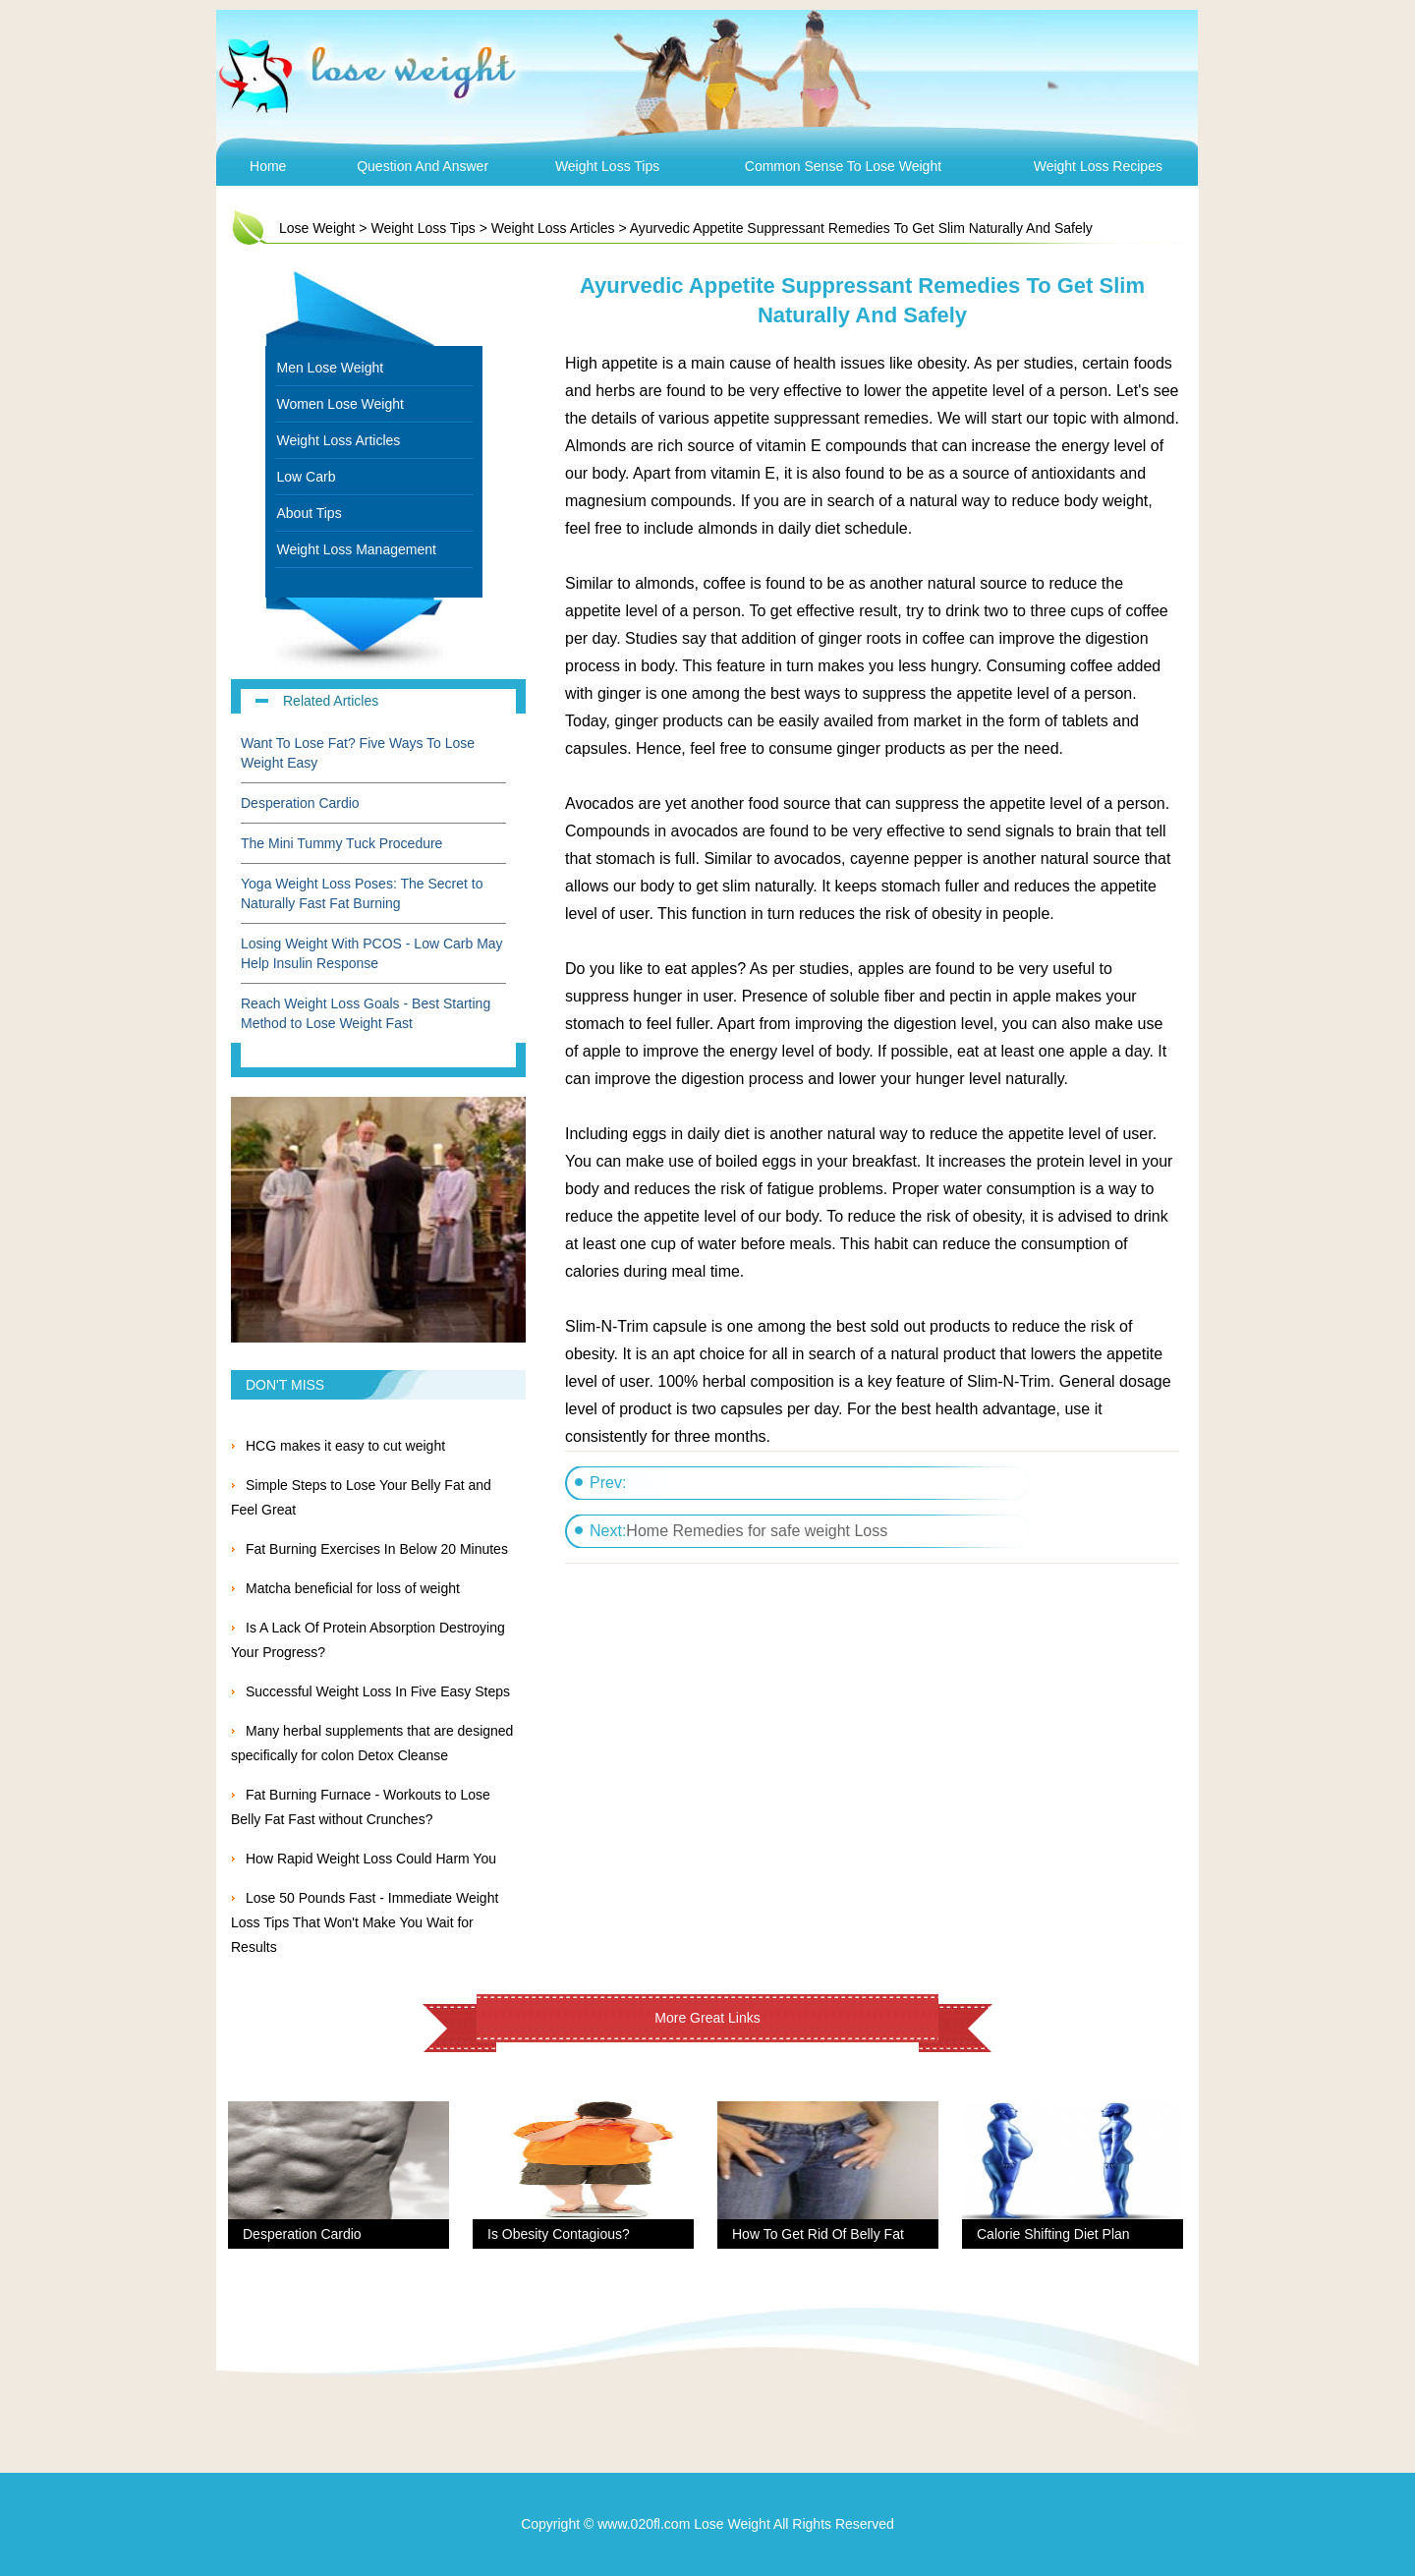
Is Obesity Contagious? (558, 2234)
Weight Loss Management (356, 549)
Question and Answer (422, 166)
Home (268, 166)
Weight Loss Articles (553, 228)
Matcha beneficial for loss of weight (353, 1588)
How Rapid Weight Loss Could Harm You (371, 1858)
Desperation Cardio (300, 803)
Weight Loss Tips (607, 166)
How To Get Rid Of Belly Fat (818, 2234)
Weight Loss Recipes (1098, 166)
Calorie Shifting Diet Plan (1053, 2234)
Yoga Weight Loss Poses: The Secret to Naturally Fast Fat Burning (361, 893)
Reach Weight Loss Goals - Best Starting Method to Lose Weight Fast (365, 1013)
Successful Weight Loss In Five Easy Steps (378, 1691)
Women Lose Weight (340, 404)
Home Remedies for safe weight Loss (756, 1530)
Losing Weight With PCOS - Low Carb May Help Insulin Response (372, 953)
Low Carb (306, 477)
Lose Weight (317, 228)
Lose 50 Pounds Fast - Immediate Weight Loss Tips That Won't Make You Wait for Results (364, 1922)
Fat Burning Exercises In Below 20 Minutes (377, 1549)
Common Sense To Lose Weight (843, 166)
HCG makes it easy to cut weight (345, 1446)
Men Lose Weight (330, 367)
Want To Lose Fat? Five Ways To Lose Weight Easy (358, 753)
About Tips (309, 513)
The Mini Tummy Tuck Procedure (341, 843)
